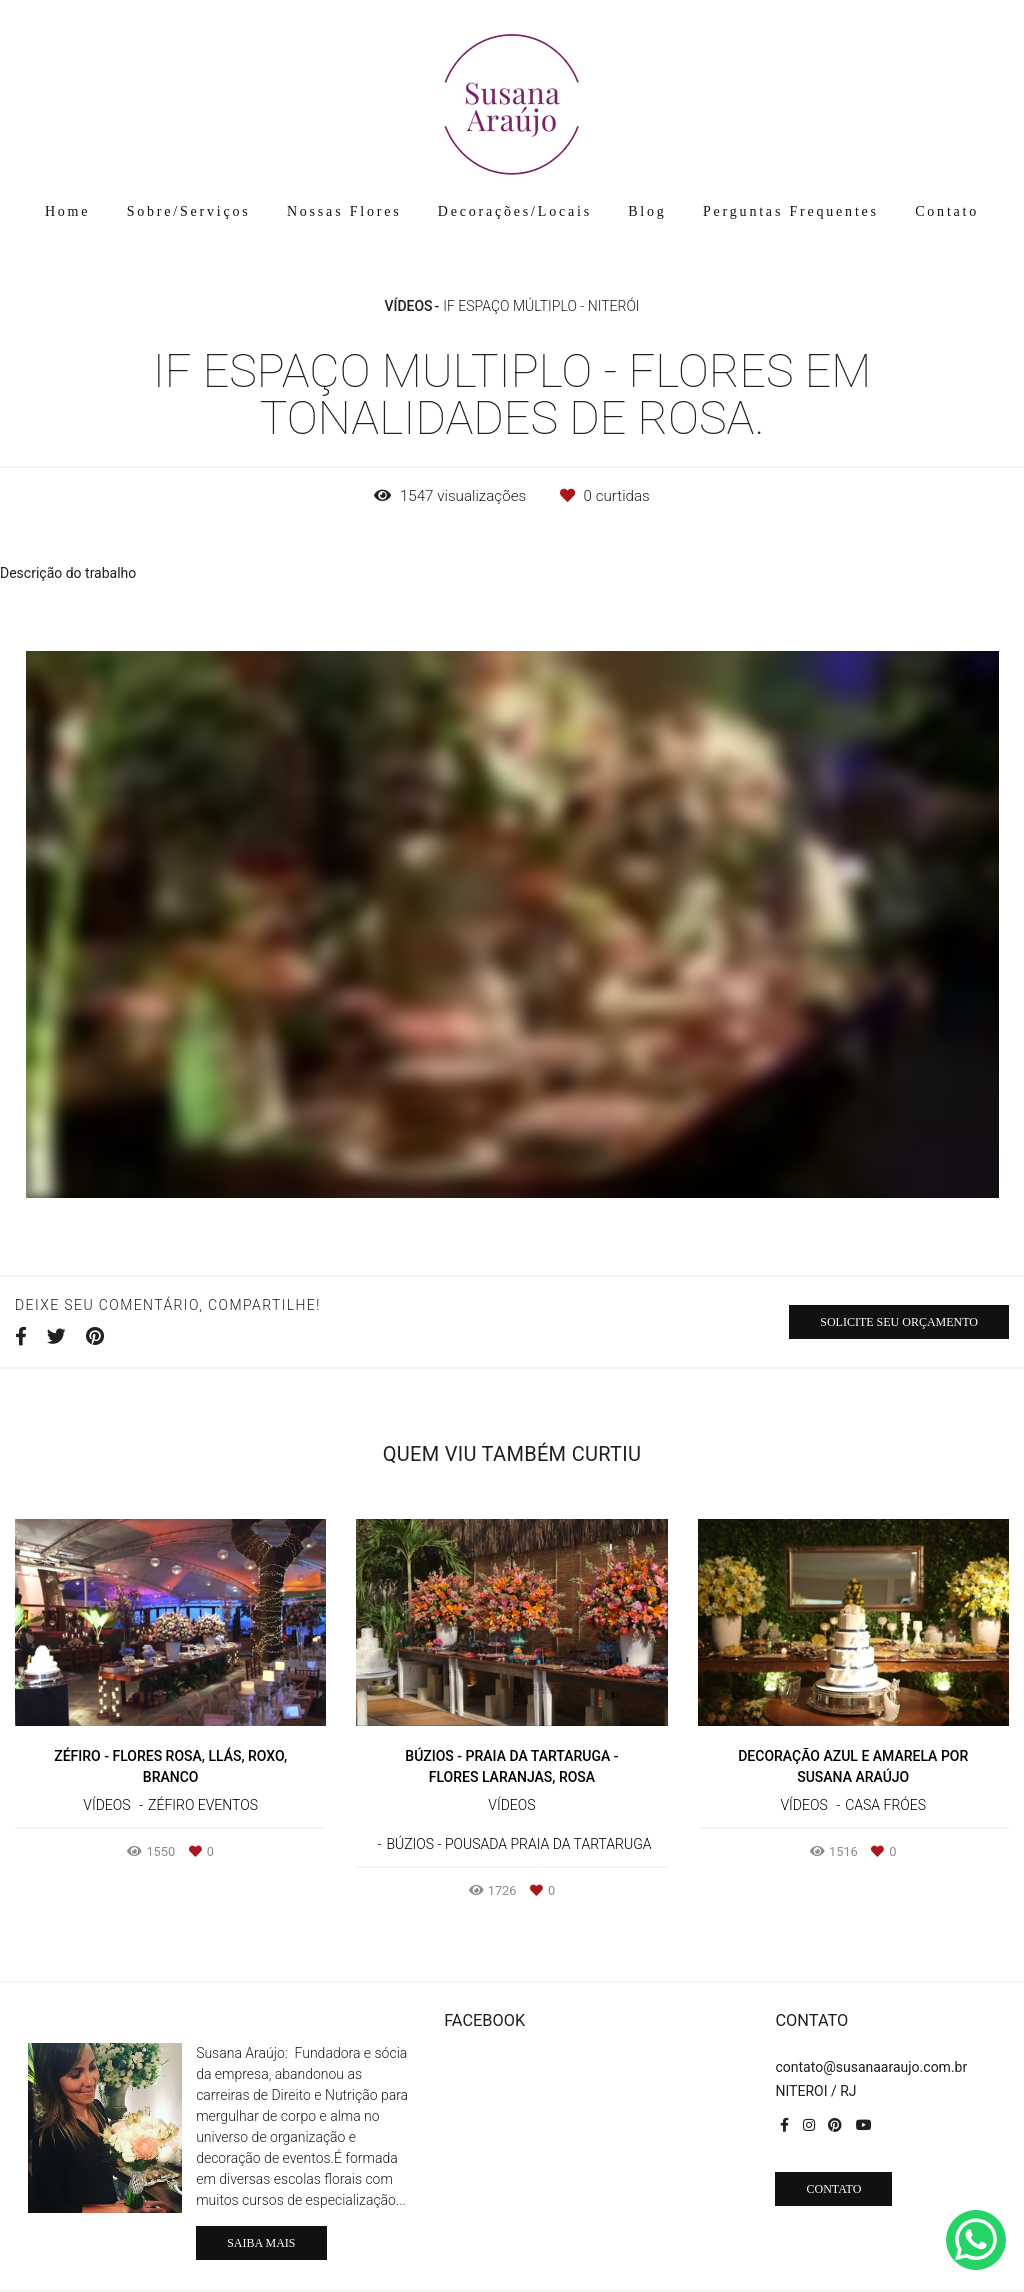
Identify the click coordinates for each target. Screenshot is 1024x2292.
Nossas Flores (344, 211)
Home (67, 211)
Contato (947, 211)
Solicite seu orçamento (899, 1322)
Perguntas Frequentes (791, 211)
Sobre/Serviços (189, 211)
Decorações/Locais (515, 211)
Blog (647, 211)
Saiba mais (261, 2243)
